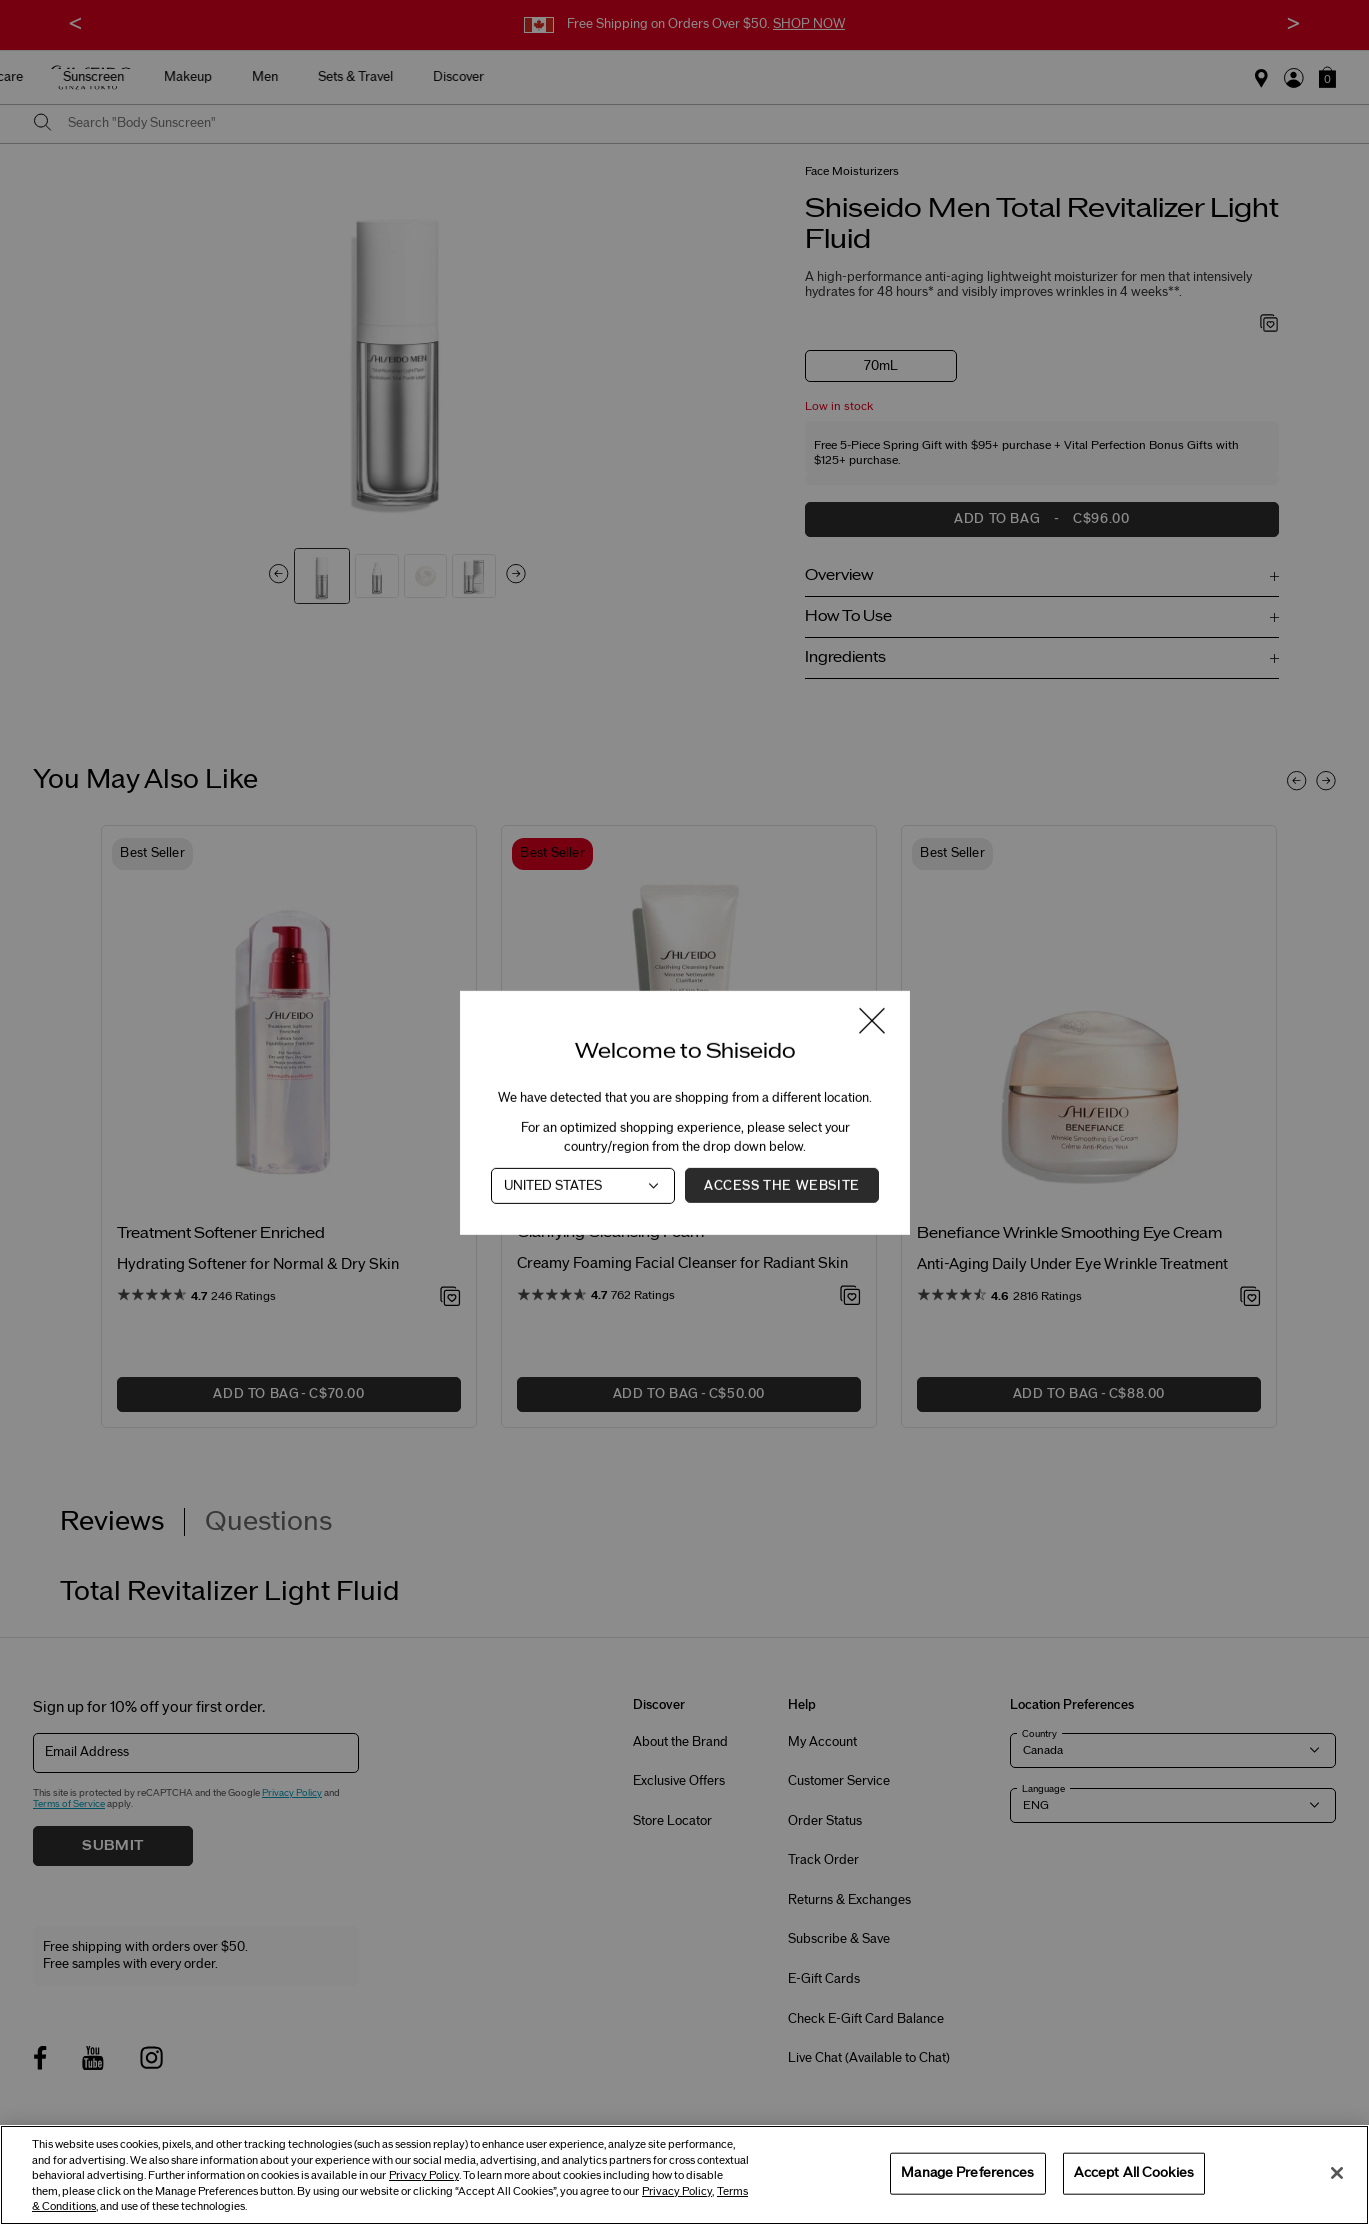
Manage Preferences (967, 2173)
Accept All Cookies (1134, 2173)
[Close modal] (872, 1021)
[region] (684, 2175)
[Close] (1337, 2173)
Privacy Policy (424, 2175)
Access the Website (782, 1185)
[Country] (583, 1185)
